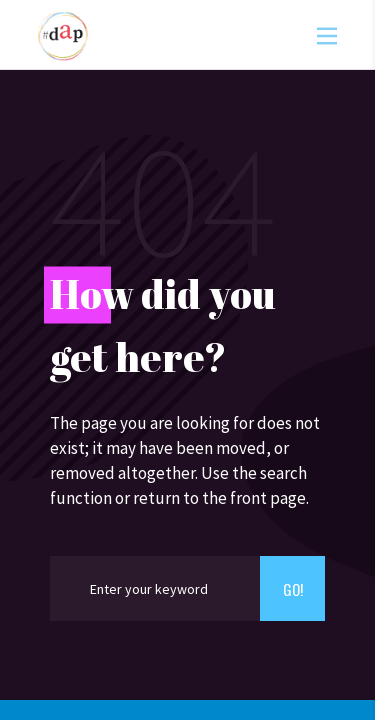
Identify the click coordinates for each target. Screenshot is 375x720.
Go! (293, 589)
